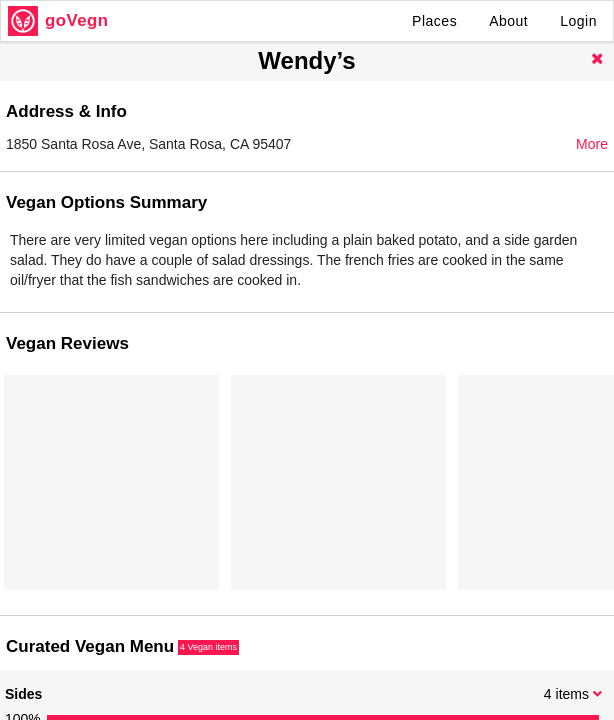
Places (434, 21)
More (592, 144)
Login (578, 21)
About (508, 21)
